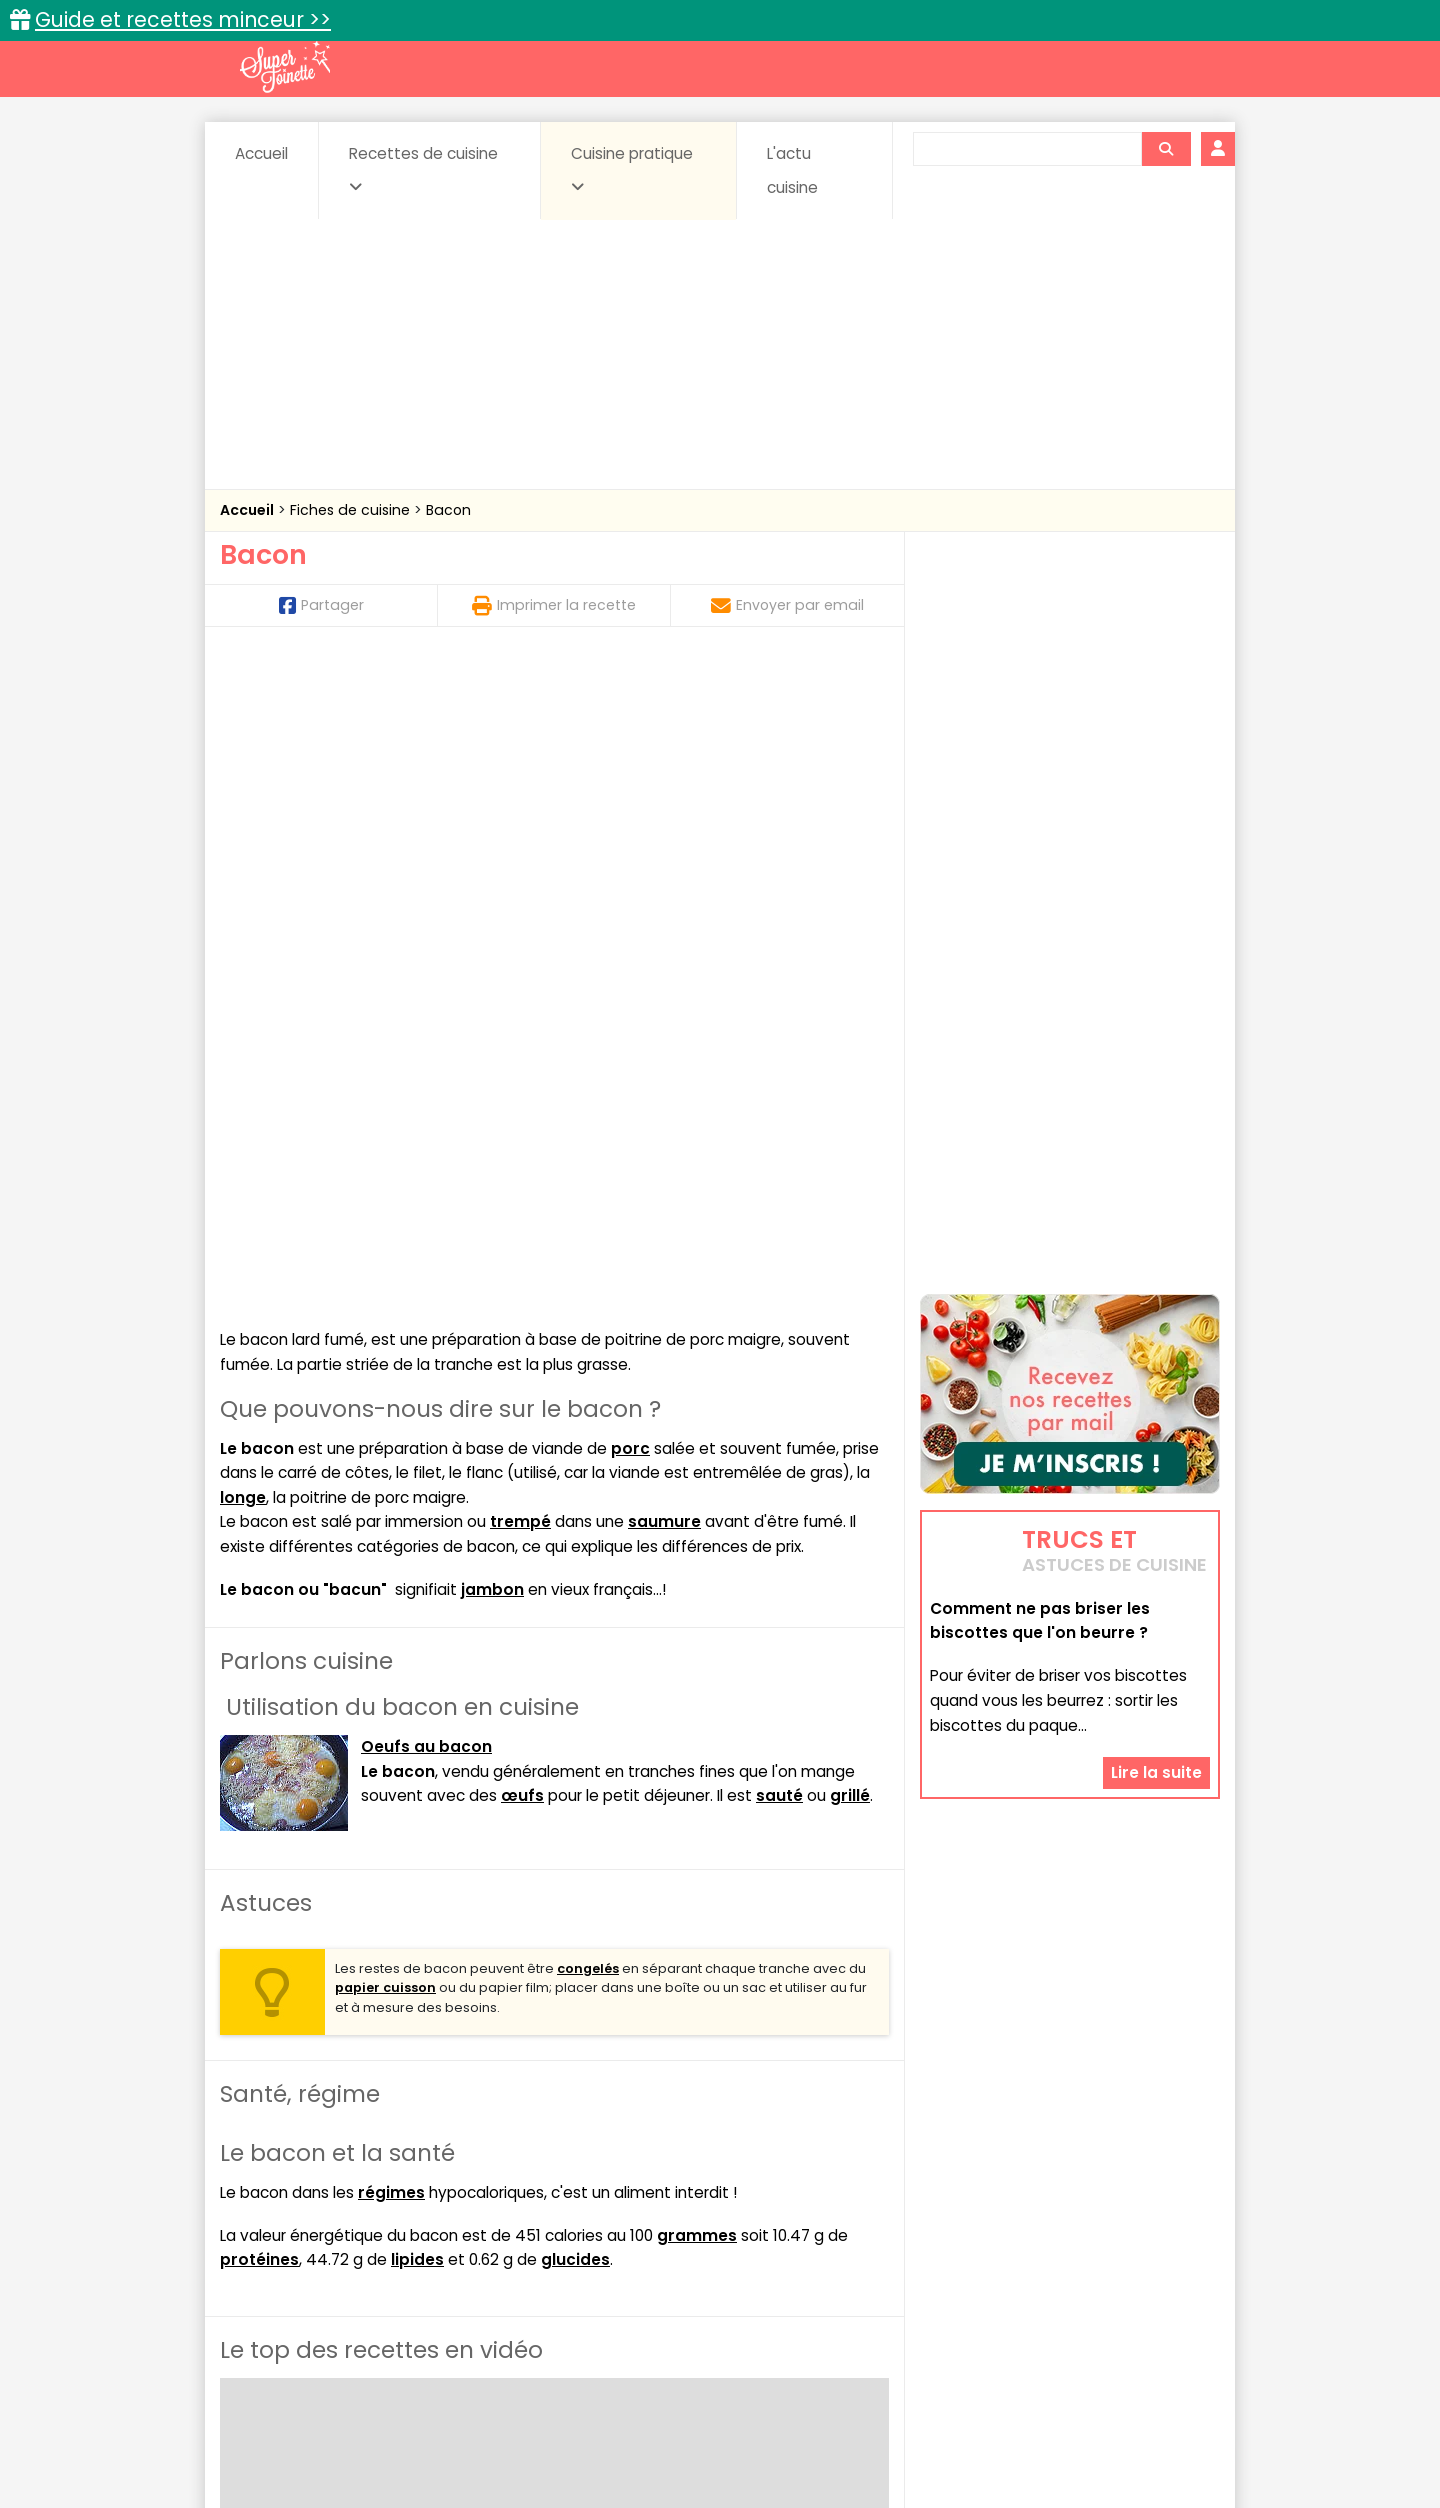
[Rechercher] (1166, 149)
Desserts (273, 2254)
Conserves (869, 2235)
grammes (697, 1585)
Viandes (933, 2273)
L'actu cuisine (792, 170)
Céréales (670, 2235)
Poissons (444, 2273)
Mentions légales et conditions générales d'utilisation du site (713, 2429)
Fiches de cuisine (352, 510)
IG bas (877, 2254)
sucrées (846, 2273)
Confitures (767, 2235)
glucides (575, 1610)
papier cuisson (385, 1338)
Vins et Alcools (1040, 2273)
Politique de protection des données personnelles (678, 2448)
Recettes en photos (633, 2192)
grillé (850, 1145)
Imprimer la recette (554, 605)
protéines (259, 1610)
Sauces (607, 2273)
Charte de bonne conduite (1028, 2429)
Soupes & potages (726, 2273)
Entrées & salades (393, 2254)
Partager (321, 605)
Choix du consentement (952, 2448)
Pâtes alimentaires (321, 2273)
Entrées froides (675, 2254)
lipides (417, 1610)
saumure (664, 871)
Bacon (448, 510)
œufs (522, 1145)
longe (243, 847)
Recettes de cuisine (423, 169)
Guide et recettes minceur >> (183, 19)
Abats (276, 2235)
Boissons (578, 2235)
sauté (779, 1145)
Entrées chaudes (539, 2254)
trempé (520, 871)
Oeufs (1045, 2254)
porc (630, 798)
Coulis (1154, 2235)
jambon (492, 939)
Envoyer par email (787, 605)
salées (528, 2273)
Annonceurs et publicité (323, 2429)
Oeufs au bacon (426, 1096)
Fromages (790, 2254)
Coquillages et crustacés (1019, 2235)
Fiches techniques (823, 2192)
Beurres (490, 2235)
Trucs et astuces (1001, 2192)
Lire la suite (1156, 1701)
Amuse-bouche (380, 2235)
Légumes (961, 2254)
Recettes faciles (449, 2192)
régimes (391, 1542)
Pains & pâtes (1140, 2254)
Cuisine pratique (632, 169)
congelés (588, 1318)
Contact (459, 2429)
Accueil (261, 153)
